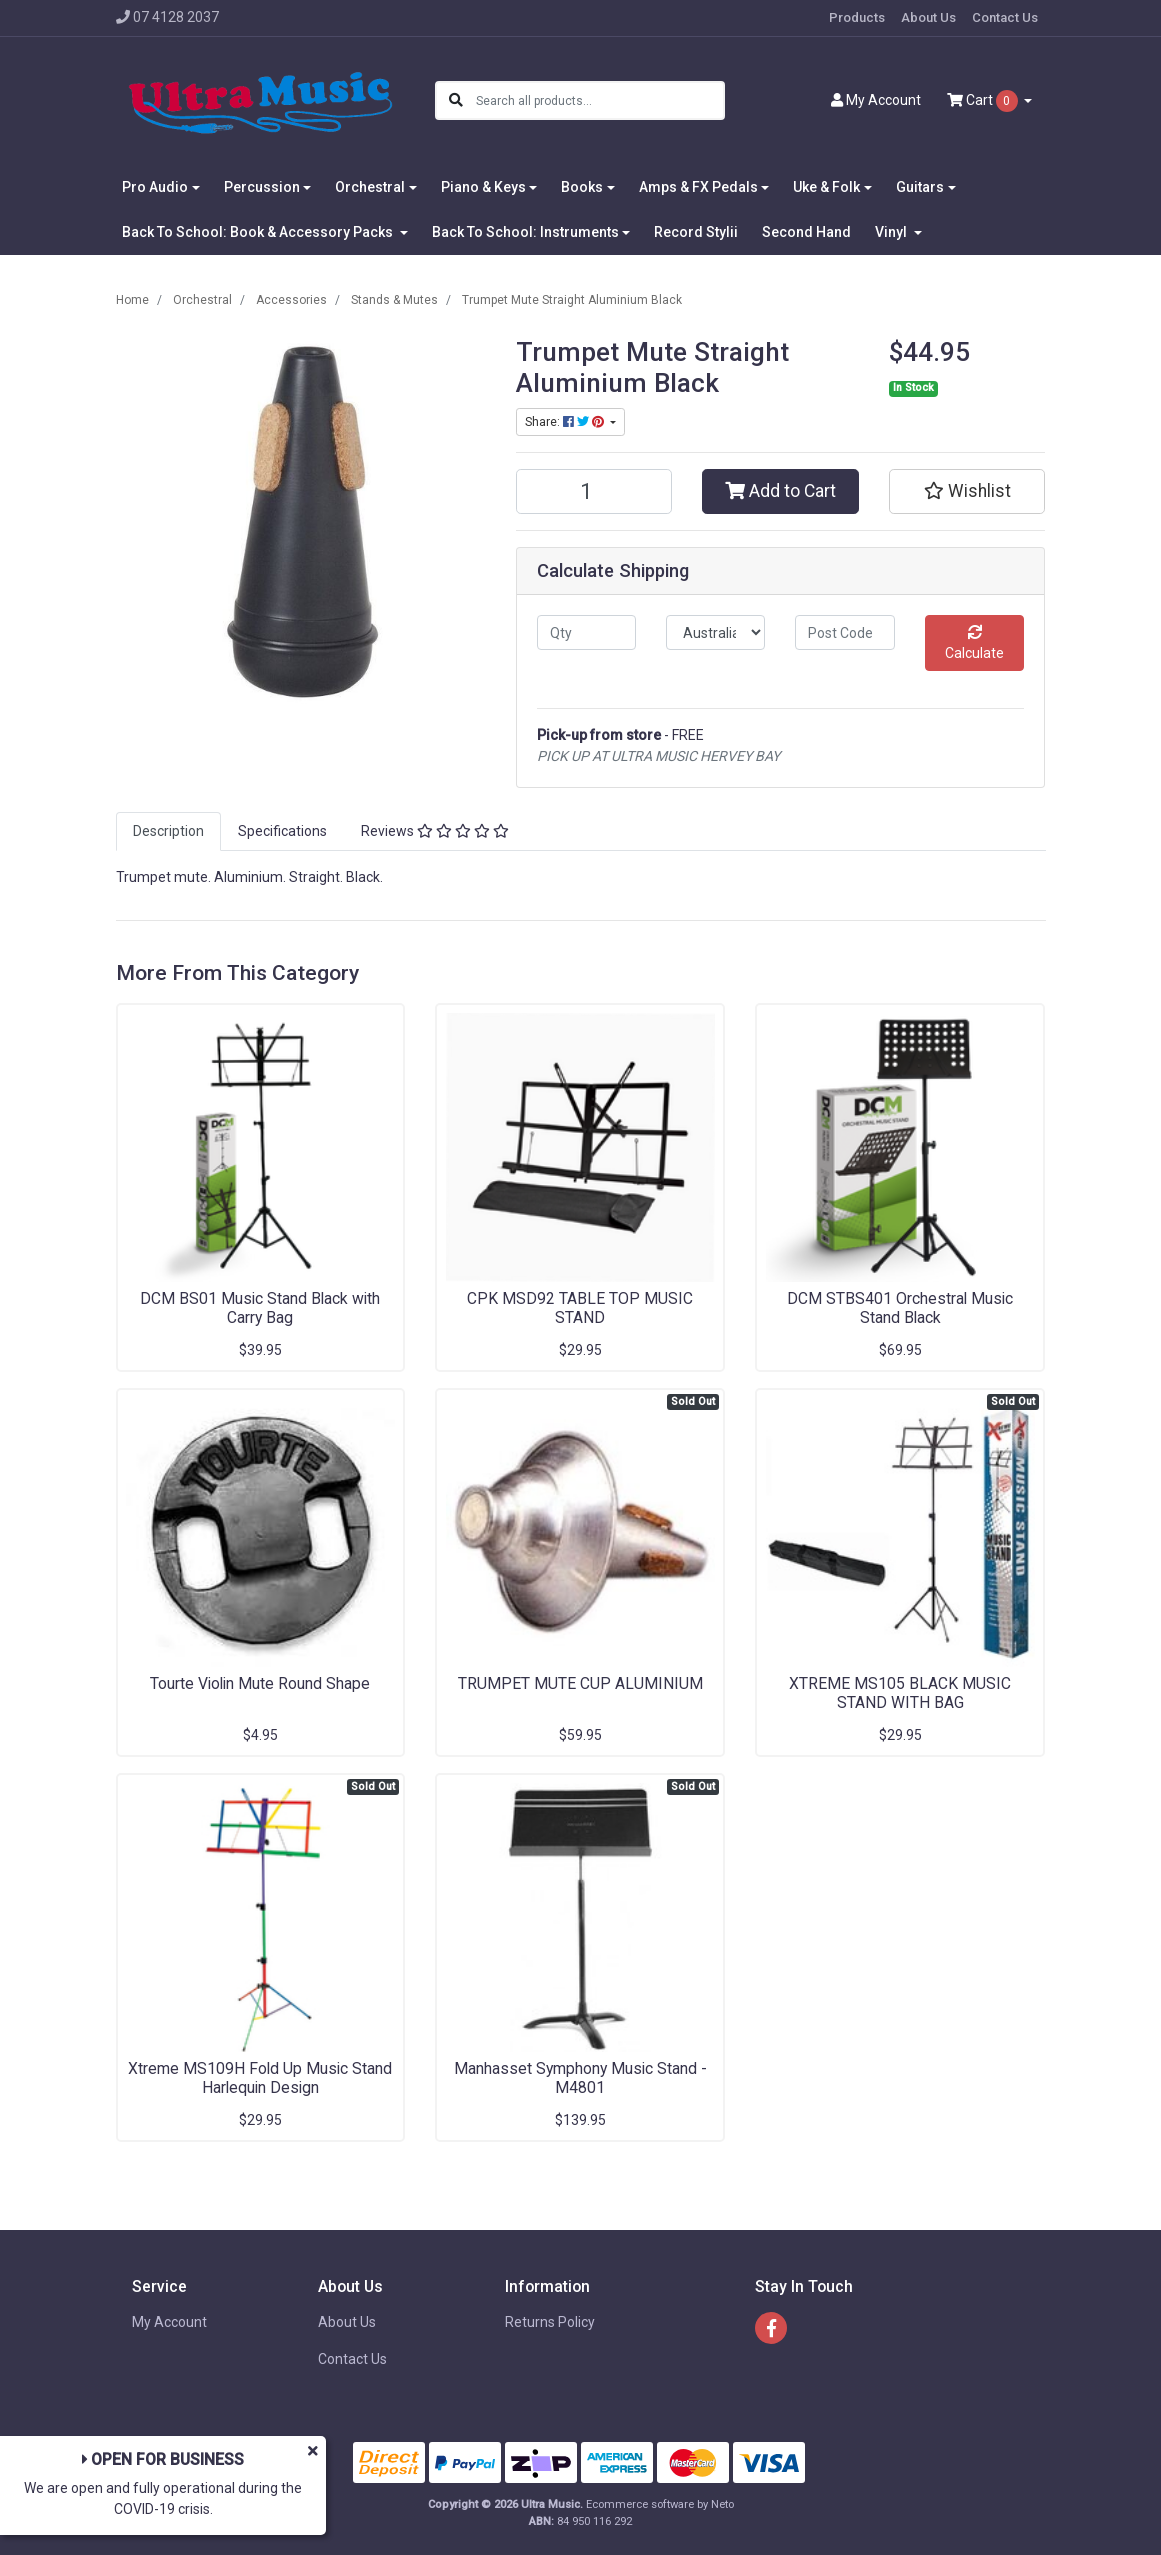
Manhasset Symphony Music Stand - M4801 (580, 2078)
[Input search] (599, 100)
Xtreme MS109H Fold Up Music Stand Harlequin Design (260, 2078)
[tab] (168, 831)
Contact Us (1005, 17)
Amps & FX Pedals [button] (698, 187)
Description (168, 831)
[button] (967, 491)
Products (857, 17)
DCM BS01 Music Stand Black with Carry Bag (260, 1308)
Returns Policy (550, 2322)
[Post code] (844, 632)
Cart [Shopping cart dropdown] (984, 101)
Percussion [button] (262, 187)
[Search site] (456, 100)
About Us (928, 17)
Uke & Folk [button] (826, 187)
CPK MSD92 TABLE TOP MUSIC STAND (580, 1308)
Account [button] (876, 100)
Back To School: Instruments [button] (525, 232)
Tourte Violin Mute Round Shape (260, 1683)
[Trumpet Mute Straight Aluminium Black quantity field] (594, 491)
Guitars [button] (920, 187)
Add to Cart (780, 491)
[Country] (715, 632)
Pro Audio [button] (155, 187)
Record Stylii (696, 232)
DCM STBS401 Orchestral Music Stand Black (900, 1308)
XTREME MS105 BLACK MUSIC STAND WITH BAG (900, 1693)
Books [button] (582, 187)
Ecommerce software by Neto (660, 2504)
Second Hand (806, 232)
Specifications (282, 831)
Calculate (974, 643)
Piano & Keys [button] (483, 187)
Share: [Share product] (566, 422)
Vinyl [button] (892, 232)
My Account (169, 2322)
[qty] (586, 632)
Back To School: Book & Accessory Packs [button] (259, 232)
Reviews (435, 831)
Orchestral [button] (370, 187)
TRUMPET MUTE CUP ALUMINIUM (580, 1683)
